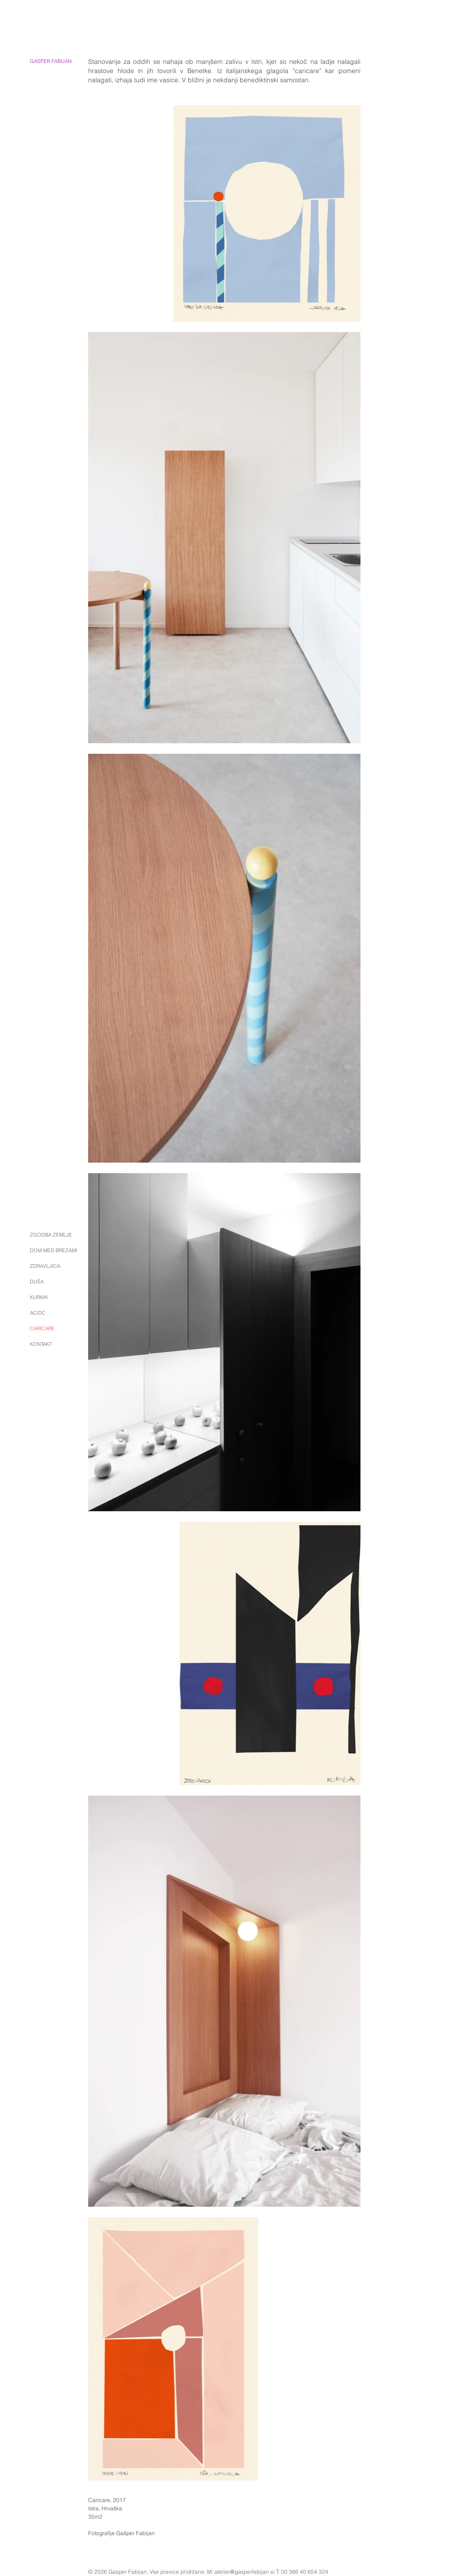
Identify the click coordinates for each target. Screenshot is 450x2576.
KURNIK (39, 1297)
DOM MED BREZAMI (53, 1250)
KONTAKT (41, 1344)
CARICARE (42, 1328)
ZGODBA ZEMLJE (51, 1235)
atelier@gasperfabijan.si (244, 2571)
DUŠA (37, 1281)
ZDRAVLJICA (45, 1266)
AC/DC (37, 1313)
